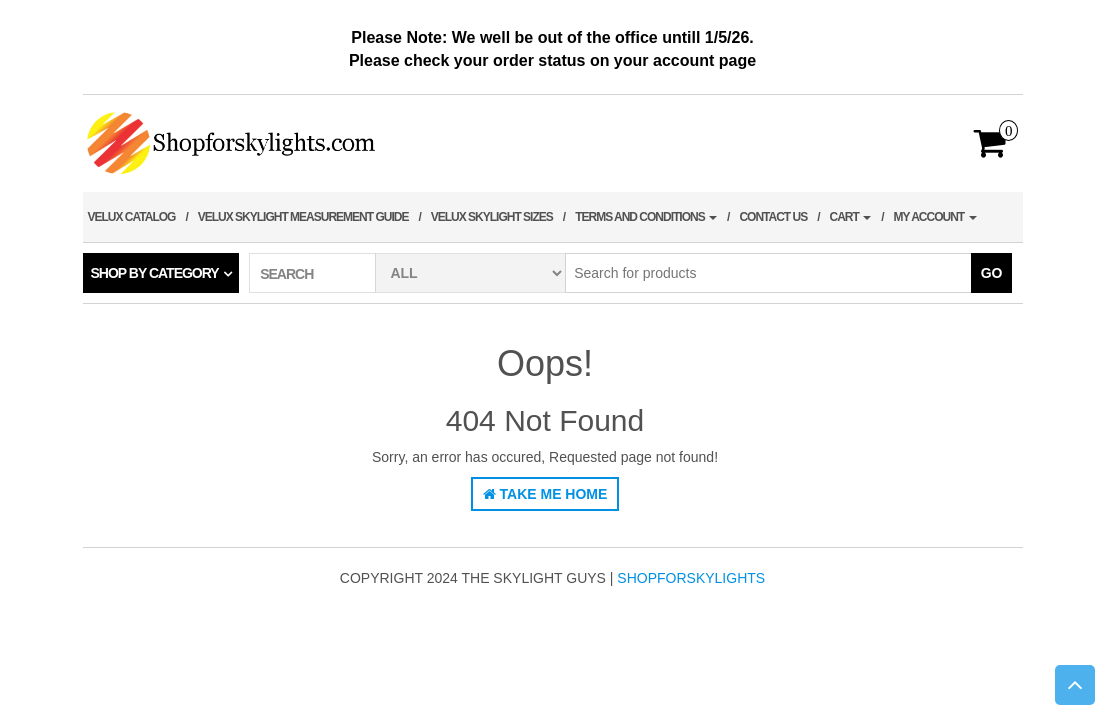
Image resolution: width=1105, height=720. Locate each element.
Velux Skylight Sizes (492, 217)
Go (992, 273)
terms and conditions (646, 217)
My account (935, 217)
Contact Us (773, 217)
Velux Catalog (132, 217)
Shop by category (155, 273)
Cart (851, 217)
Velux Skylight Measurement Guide (303, 217)
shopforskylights (691, 578)
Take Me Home (545, 494)
